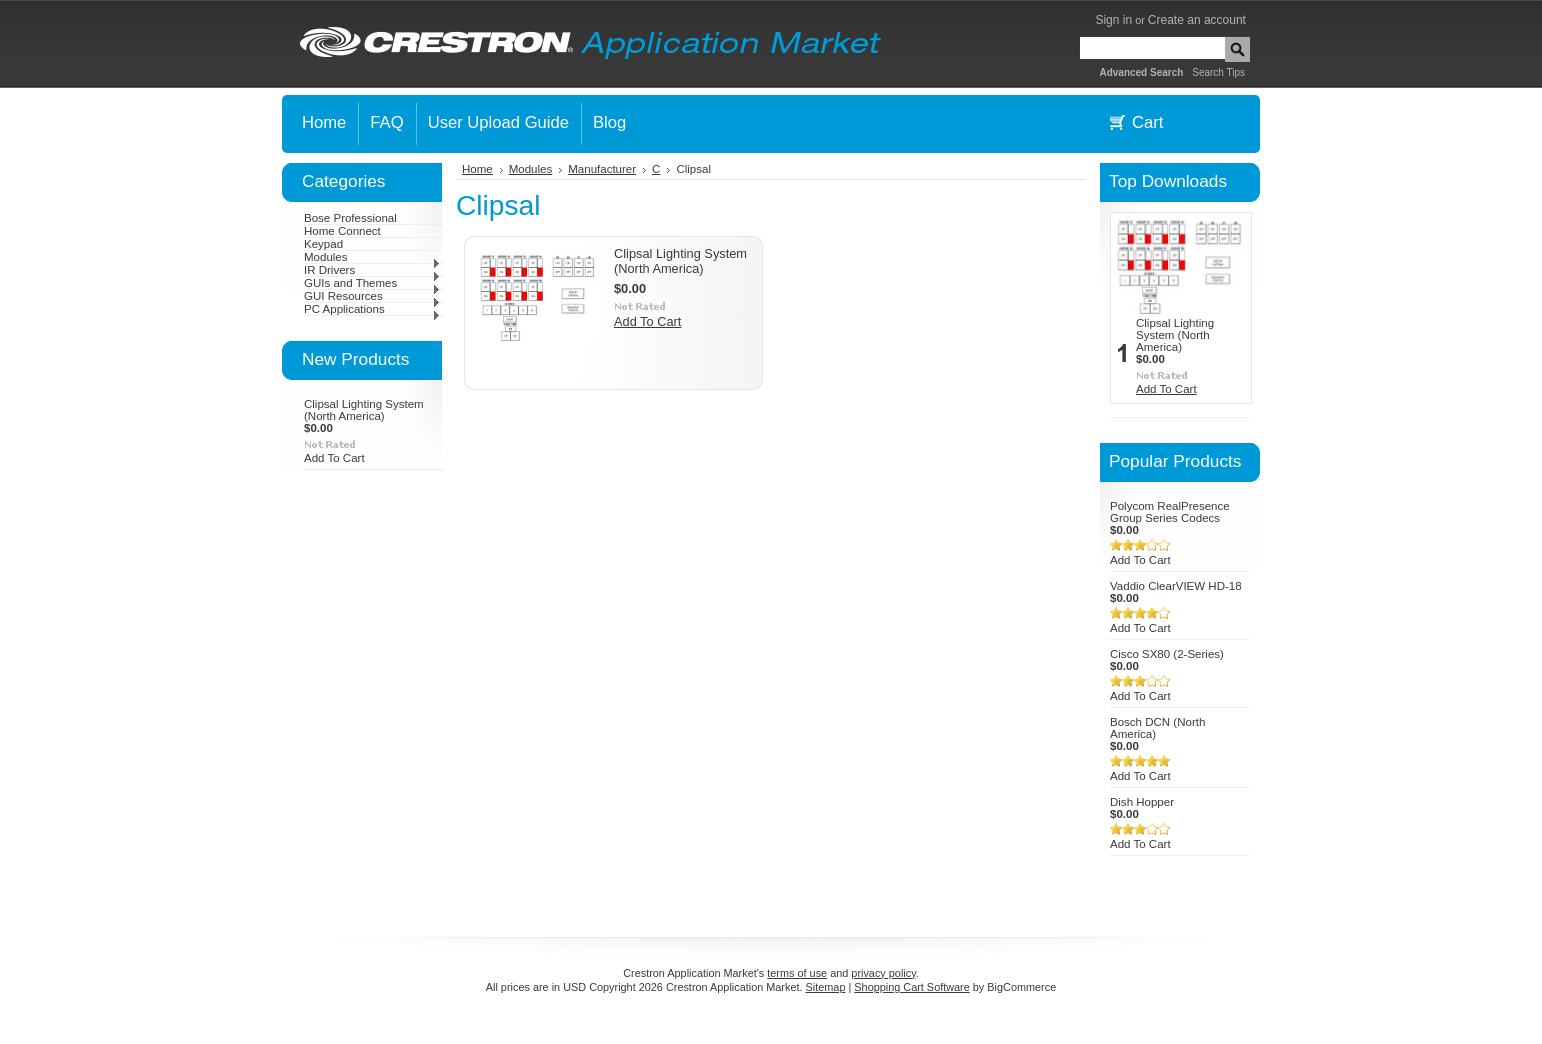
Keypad (323, 244)
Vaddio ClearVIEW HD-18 (1176, 586)
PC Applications (372, 309)
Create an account (1197, 20)
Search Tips (1218, 72)
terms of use (797, 973)
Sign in (1113, 20)
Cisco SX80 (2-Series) (1167, 654)
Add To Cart (334, 458)
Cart (1147, 122)
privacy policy (883, 973)
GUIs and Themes (372, 283)
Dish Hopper (1142, 802)
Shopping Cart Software (911, 987)
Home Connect (342, 231)
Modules (372, 257)
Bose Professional (350, 218)
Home (477, 169)
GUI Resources (372, 296)
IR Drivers (372, 270)
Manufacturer (602, 169)
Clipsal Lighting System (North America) (364, 410)
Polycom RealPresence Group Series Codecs (1170, 512)
